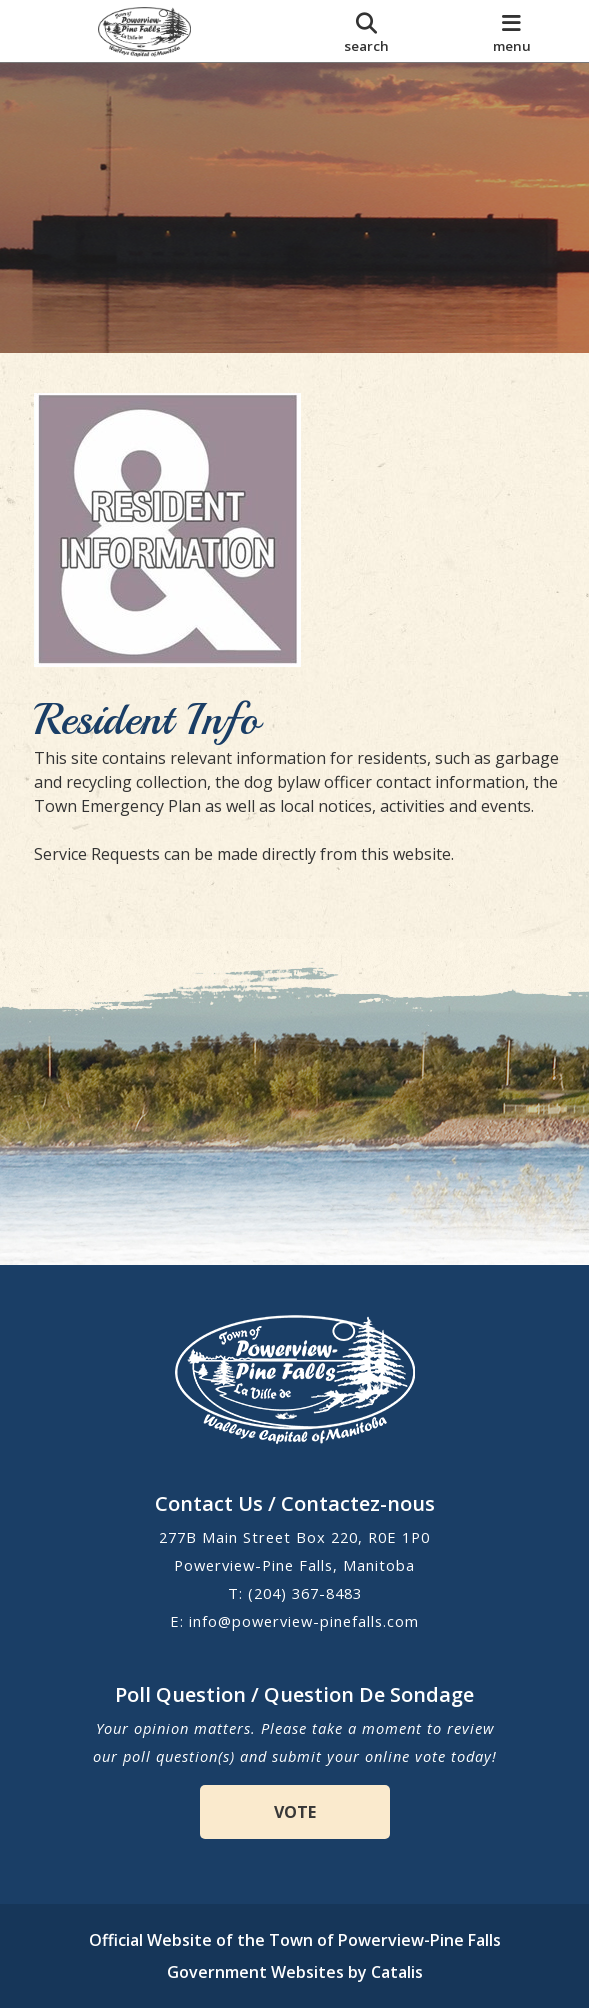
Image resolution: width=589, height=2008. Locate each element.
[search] (367, 31)
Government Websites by (295, 1972)
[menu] (511, 31)
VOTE (295, 1812)
